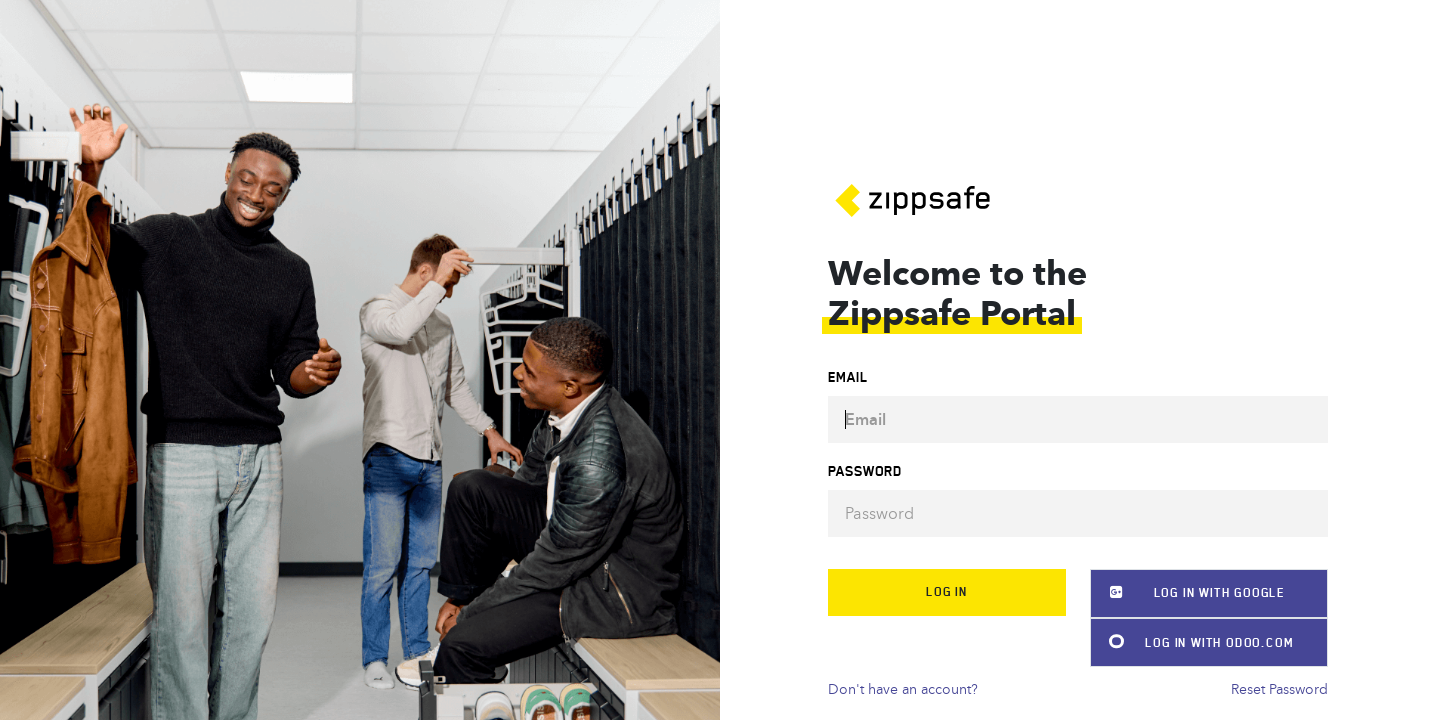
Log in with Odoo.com (1192, 643)
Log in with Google (1188, 593)
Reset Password (1279, 689)
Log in (947, 591)
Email (848, 377)
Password (865, 471)
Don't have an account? (903, 689)
